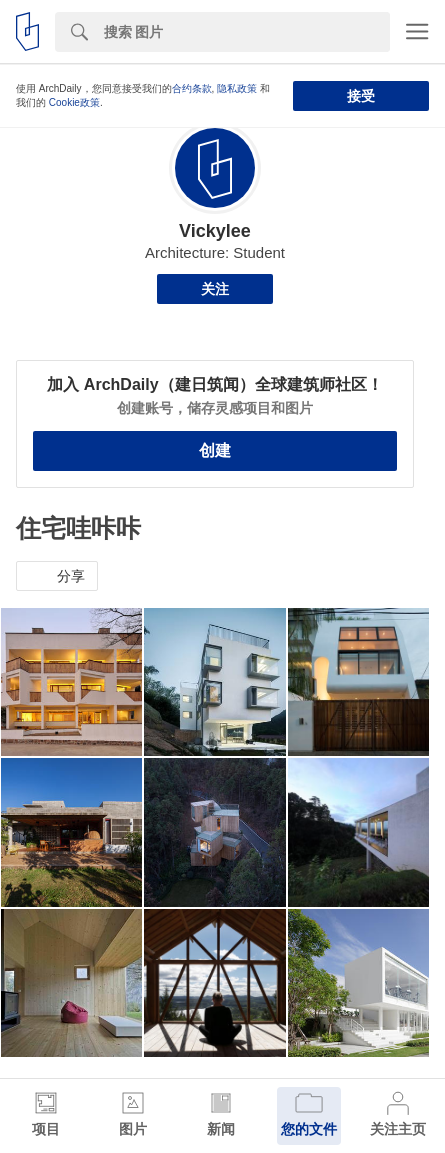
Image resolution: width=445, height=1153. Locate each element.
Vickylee (215, 231)
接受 (361, 96)
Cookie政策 (74, 102)
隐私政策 (237, 88)
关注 (215, 289)
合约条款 (192, 88)
